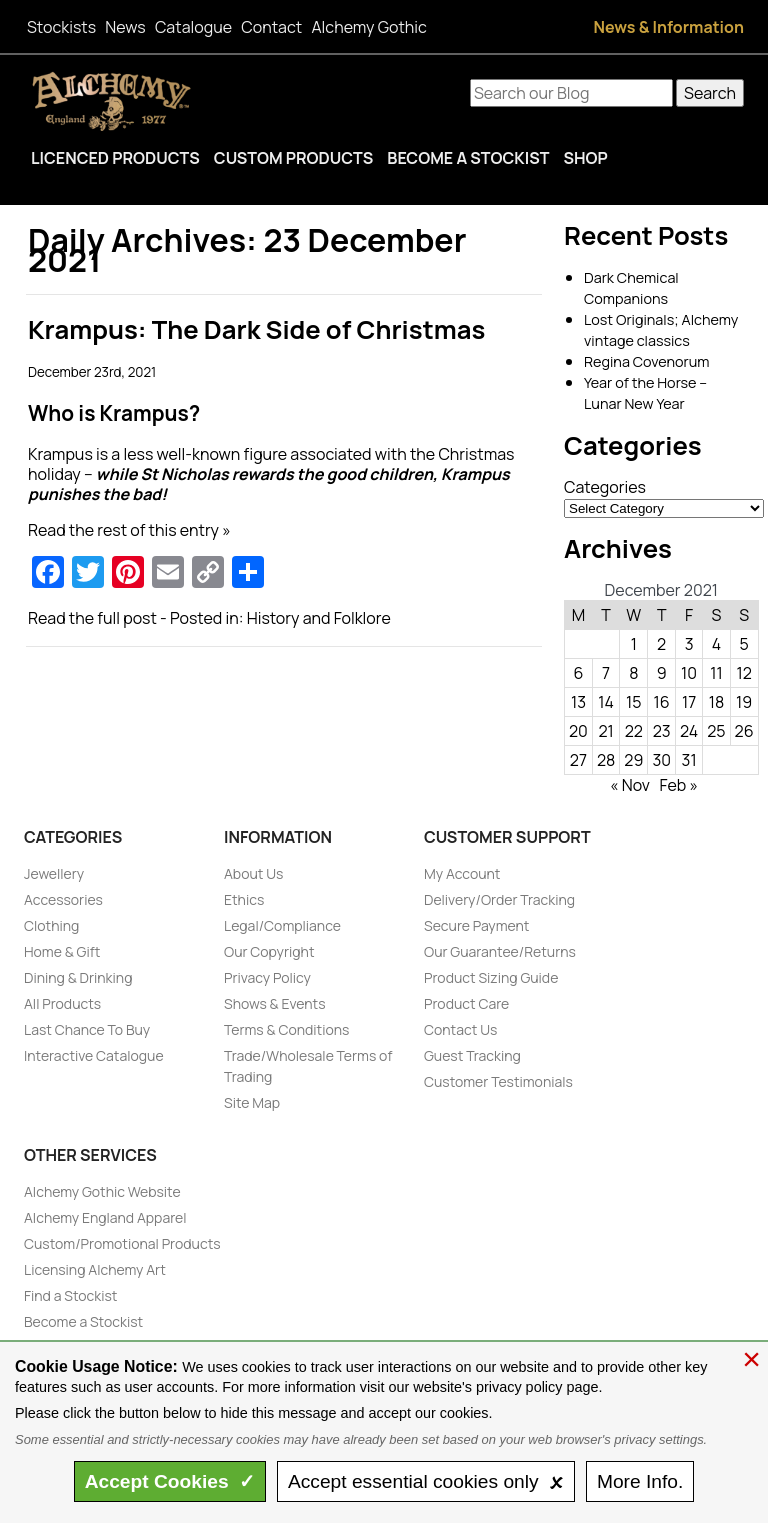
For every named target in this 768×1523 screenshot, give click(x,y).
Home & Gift (62, 951)
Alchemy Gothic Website (102, 1191)
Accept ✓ (170, 1481)
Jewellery (54, 873)
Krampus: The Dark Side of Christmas (256, 329)
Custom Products (294, 158)
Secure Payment (476, 925)
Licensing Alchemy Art (95, 1269)
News (125, 27)
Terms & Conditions (286, 1029)
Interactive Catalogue (94, 1055)
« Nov (630, 785)
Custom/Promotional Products (122, 1243)
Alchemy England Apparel (105, 1217)
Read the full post (92, 618)
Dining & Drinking (78, 977)
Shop (585, 158)
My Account (462, 873)
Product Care (466, 1003)
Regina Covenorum (646, 361)
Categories (605, 487)
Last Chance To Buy (87, 1029)
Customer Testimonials (498, 1081)
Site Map (252, 1102)
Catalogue (193, 27)
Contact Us (460, 1029)
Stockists (61, 27)
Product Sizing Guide (491, 977)
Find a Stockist (70, 1295)
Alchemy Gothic (368, 27)
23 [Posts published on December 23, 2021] (662, 731)
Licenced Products (115, 158)
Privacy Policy (267, 977)
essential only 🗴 (426, 1481)
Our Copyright (269, 951)
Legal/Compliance (282, 925)
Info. (640, 1481)
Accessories (63, 899)
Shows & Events (275, 1003)
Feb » (679, 785)
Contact (271, 27)
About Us (253, 873)
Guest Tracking (472, 1055)
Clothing (51, 925)
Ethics (244, 899)
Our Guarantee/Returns (500, 951)
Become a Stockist (468, 158)
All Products (62, 1003)
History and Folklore (319, 618)
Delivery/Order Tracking (499, 899)
